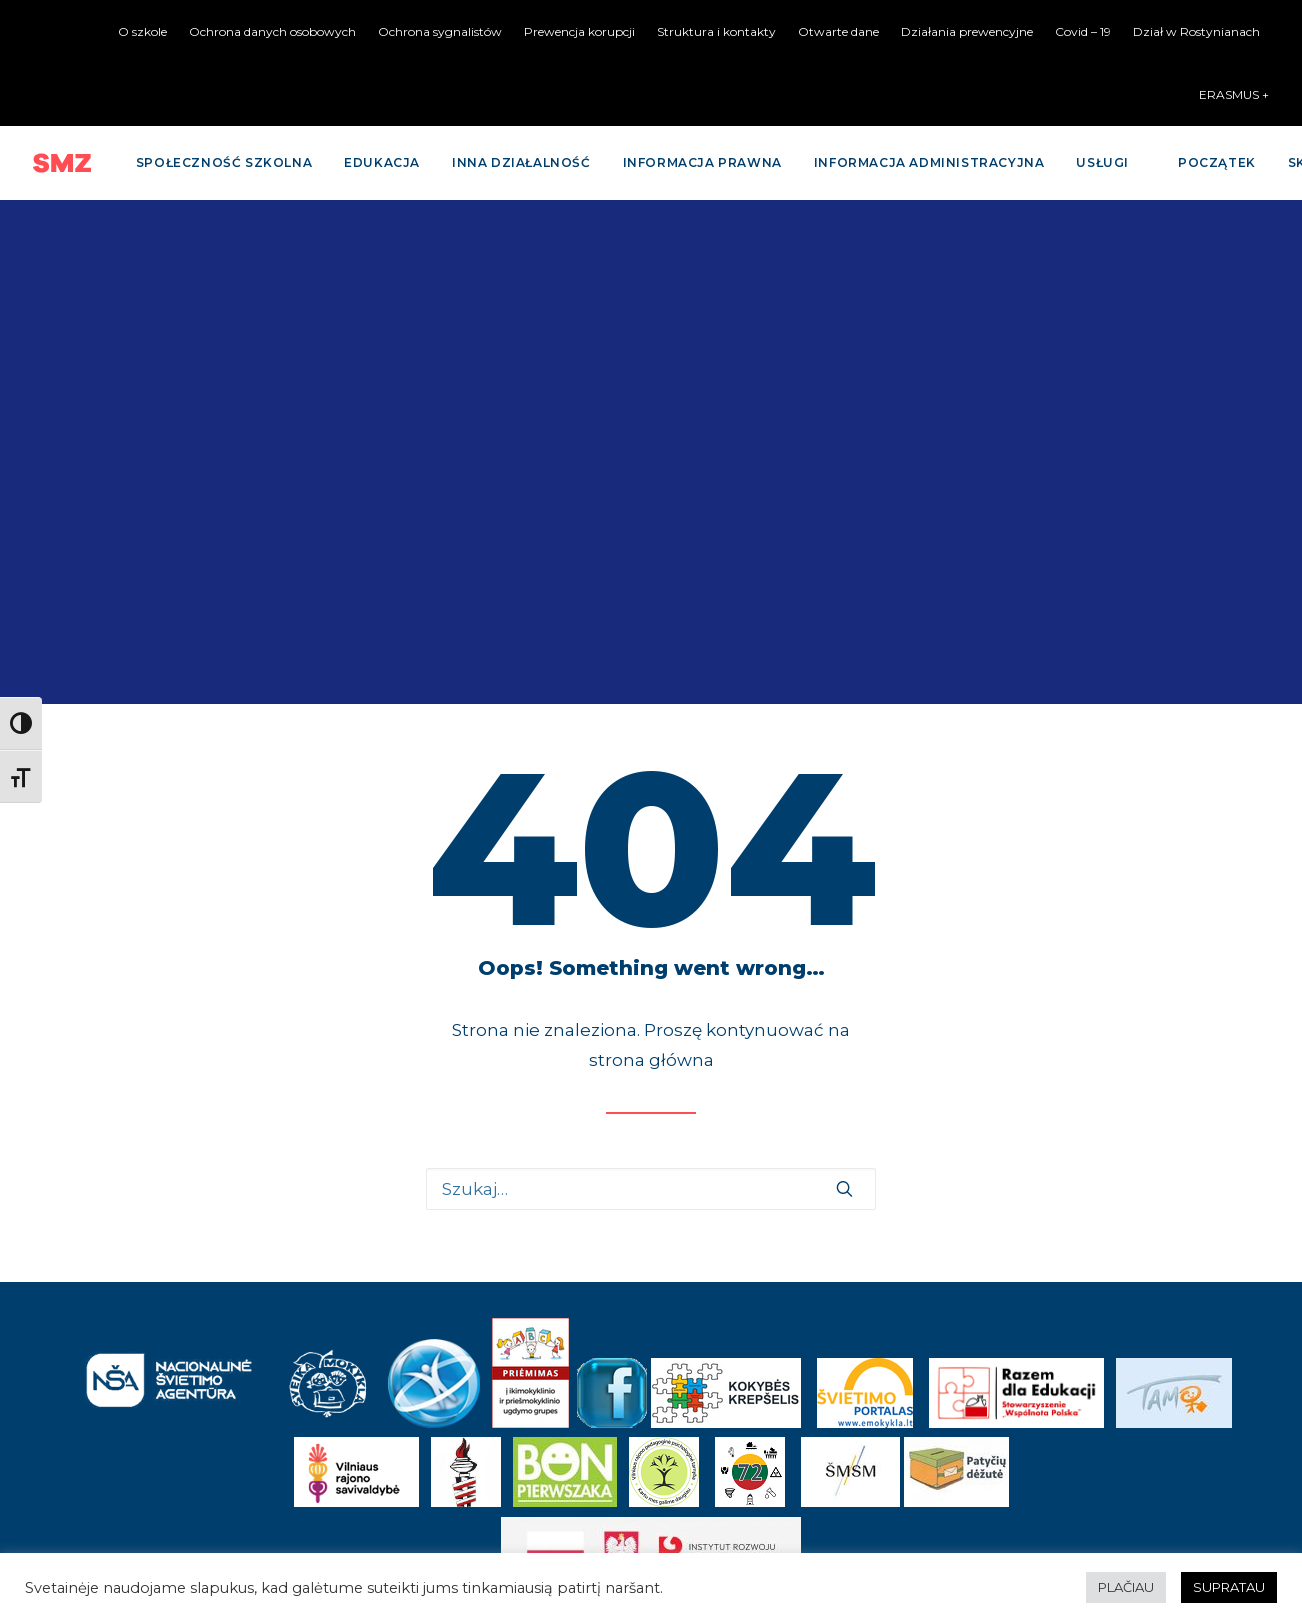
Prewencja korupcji (579, 31)
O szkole (142, 31)
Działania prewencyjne (967, 31)
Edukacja (382, 162)
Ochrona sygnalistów (440, 31)
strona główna (651, 556)
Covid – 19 (1083, 31)
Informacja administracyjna (929, 162)
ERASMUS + (1234, 94)
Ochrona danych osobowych (272, 31)
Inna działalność (521, 162)
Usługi (1102, 162)
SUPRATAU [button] (1229, 1587)
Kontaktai (650, 1442)
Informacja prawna (702, 162)
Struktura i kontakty (716, 31)
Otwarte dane (838, 31)
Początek (1217, 162)
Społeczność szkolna (224, 162)
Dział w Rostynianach (1196, 31)
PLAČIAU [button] (1126, 1587)
